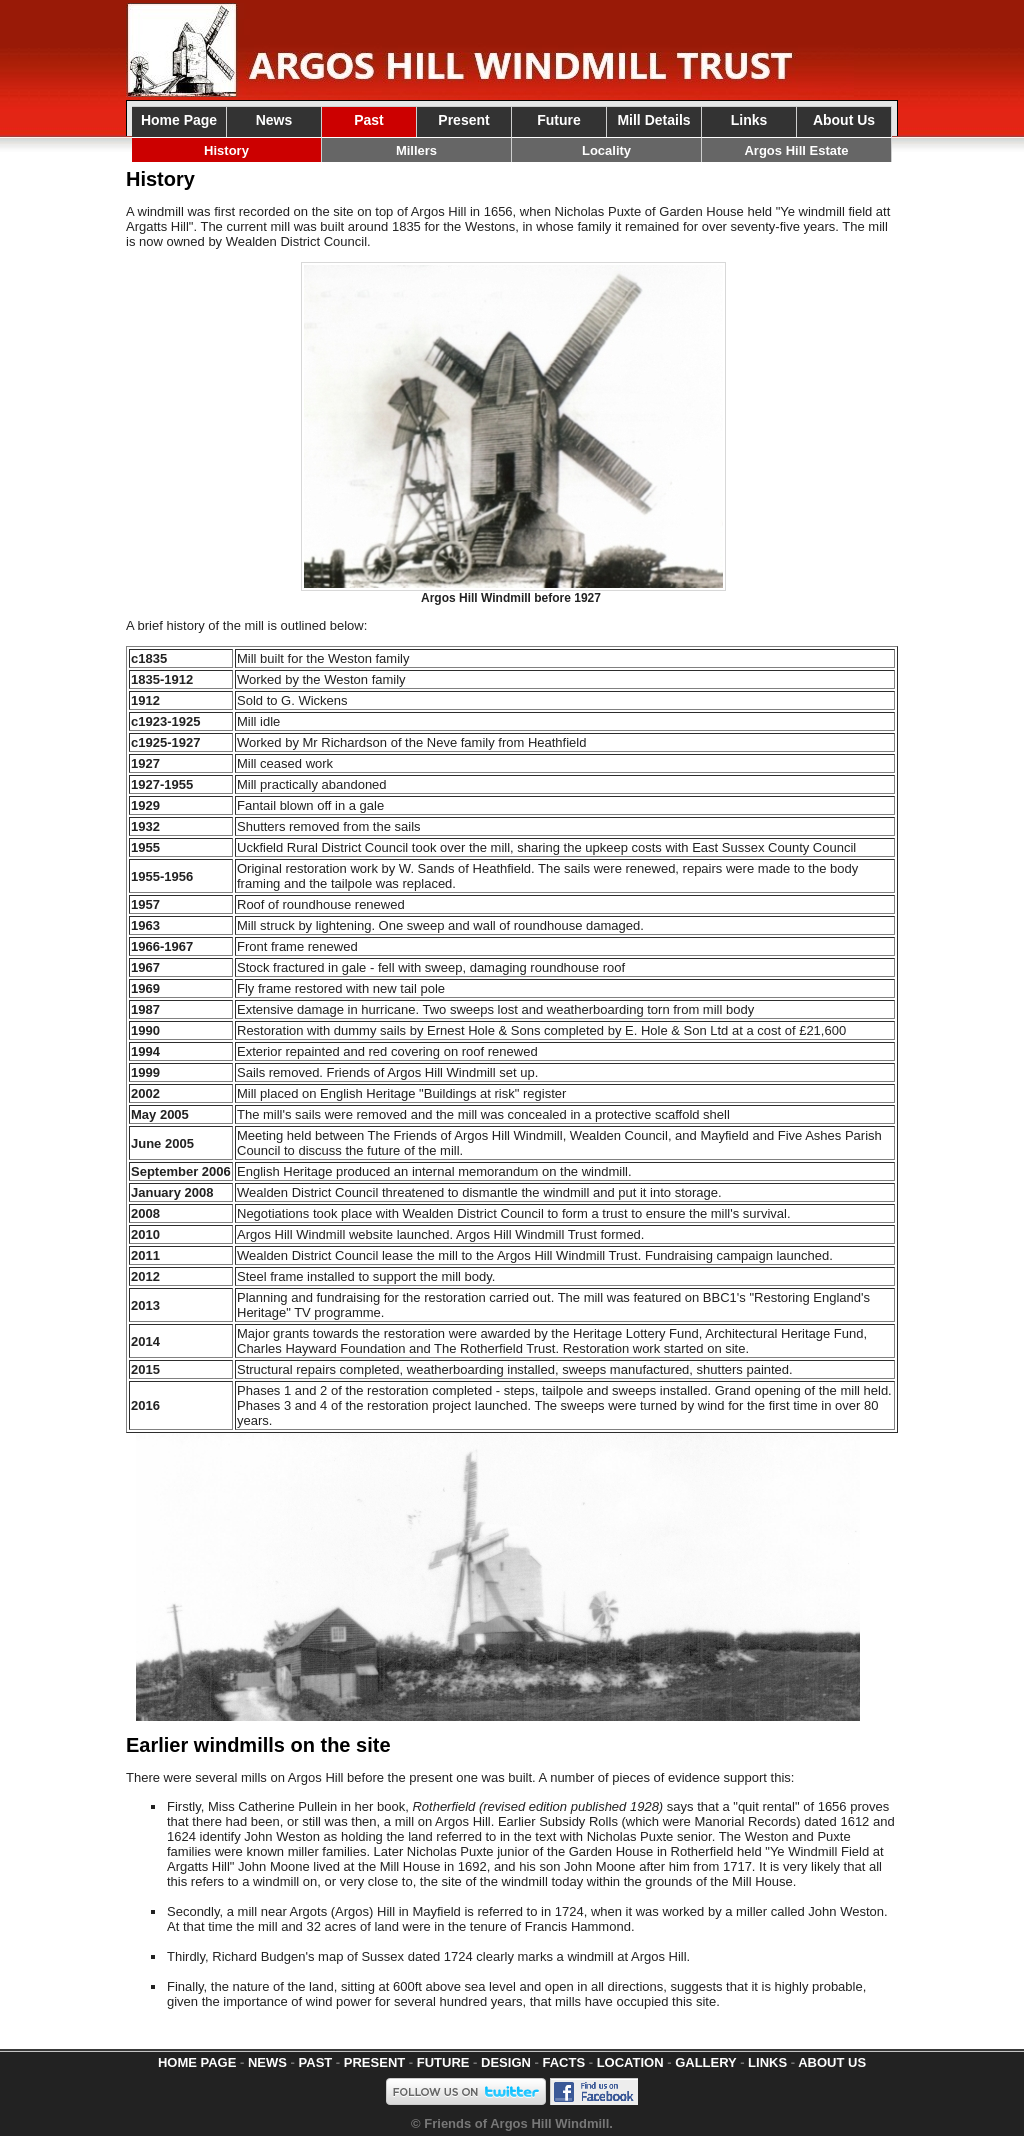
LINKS (767, 2062)
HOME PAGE (197, 2062)
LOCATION (630, 2062)
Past (369, 120)
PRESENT (374, 2062)
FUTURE (443, 2062)
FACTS (563, 2062)
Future (559, 120)
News (274, 120)
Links (749, 120)
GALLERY (705, 2062)
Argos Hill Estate (796, 150)
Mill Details (653, 120)
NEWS (267, 2062)
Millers (416, 150)
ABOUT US (832, 2062)
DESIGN (506, 2062)
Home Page (179, 120)
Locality (606, 150)
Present (463, 120)
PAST (316, 2062)
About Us (844, 120)
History (226, 150)
